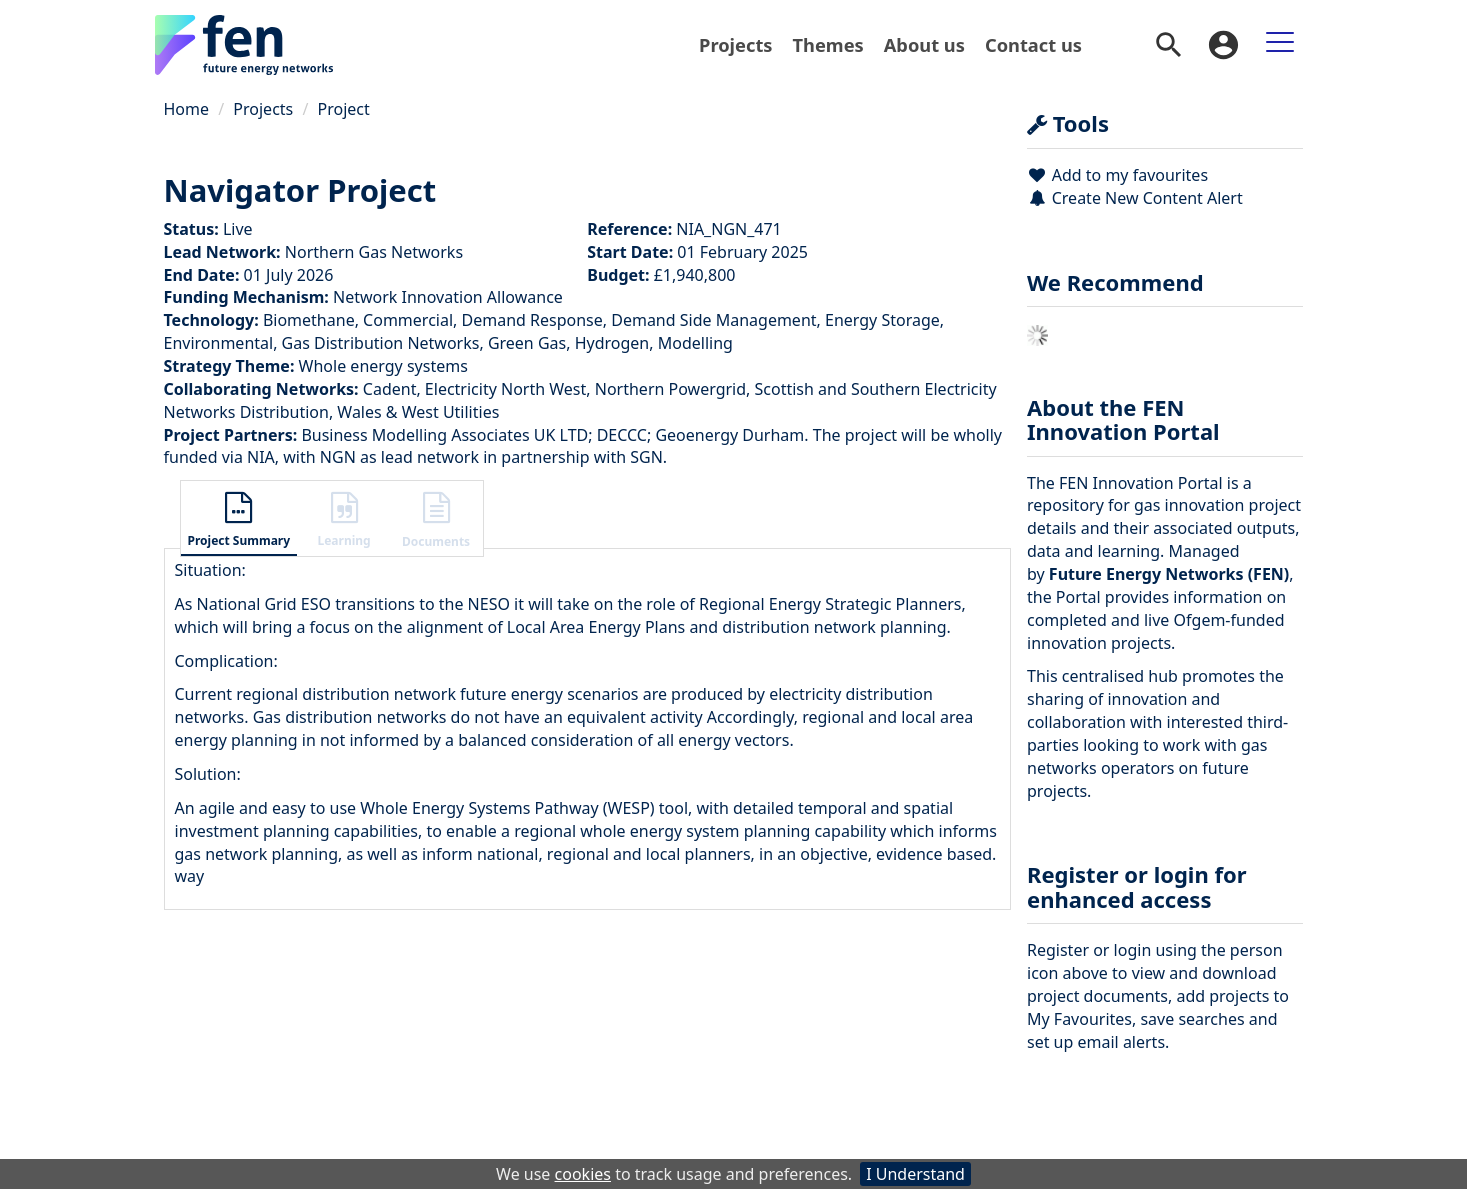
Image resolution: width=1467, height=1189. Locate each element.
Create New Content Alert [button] (1135, 198)
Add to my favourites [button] (1117, 175)
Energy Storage (882, 320)
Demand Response (532, 320)
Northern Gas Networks (374, 252)
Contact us (1033, 44)
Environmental (219, 343)
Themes (828, 44)
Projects (735, 44)
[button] (239, 521)
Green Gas (527, 343)
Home (187, 109)
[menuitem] (735, 45)
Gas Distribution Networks (381, 343)
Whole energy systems (383, 366)
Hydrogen (612, 343)
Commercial (408, 320)
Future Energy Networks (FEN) (1169, 574)
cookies (583, 1174)
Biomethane (309, 320)
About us (924, 44)
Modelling (695, 343)
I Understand (915, 1174)
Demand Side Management (713, 320)
